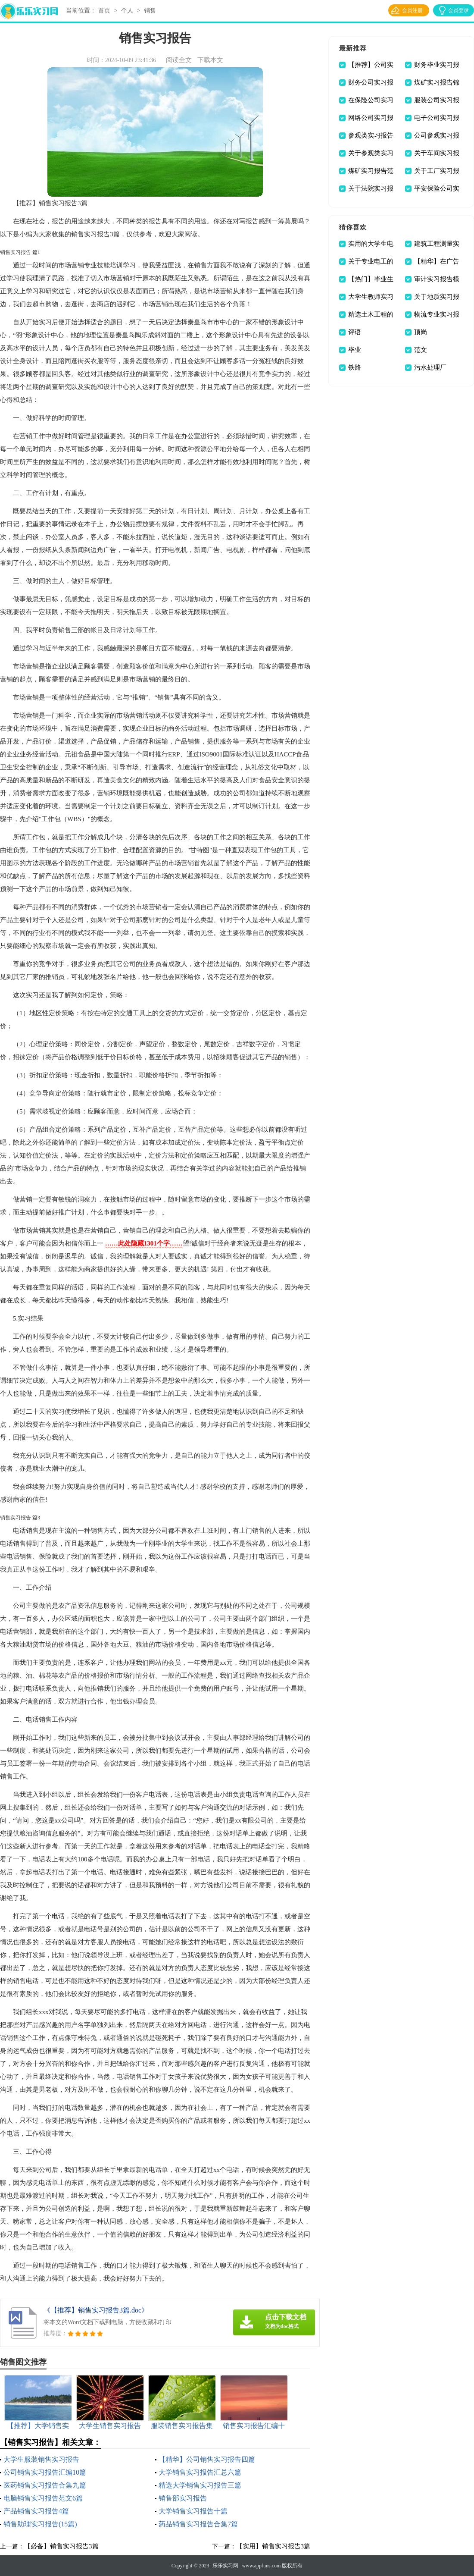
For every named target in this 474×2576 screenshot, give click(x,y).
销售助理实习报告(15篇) (40, 2524)
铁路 (354, 367)
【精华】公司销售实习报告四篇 (207, 2459)
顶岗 (420, 332)
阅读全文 (179, 59)
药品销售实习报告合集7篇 (198, 2524)
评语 (354, 332)
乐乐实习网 (225, 2566)
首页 (104, 10)
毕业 (354, 349)
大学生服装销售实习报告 (41, 2459)
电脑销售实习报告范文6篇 (43, 2498)
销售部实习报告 (183, 2498)
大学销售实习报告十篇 (193, 2511)
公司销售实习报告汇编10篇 (44, 2472)
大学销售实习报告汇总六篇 (200, 2472)
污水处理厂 (430, 367)
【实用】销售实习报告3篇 (273, 2546)
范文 (420, 349)
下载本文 (210, 59)
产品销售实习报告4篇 (36, 2511)
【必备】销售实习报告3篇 (61, 2546)
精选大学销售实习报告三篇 (200, 2485)
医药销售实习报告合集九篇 (44, 2485)
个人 (127, 10)
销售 (150, 10)
